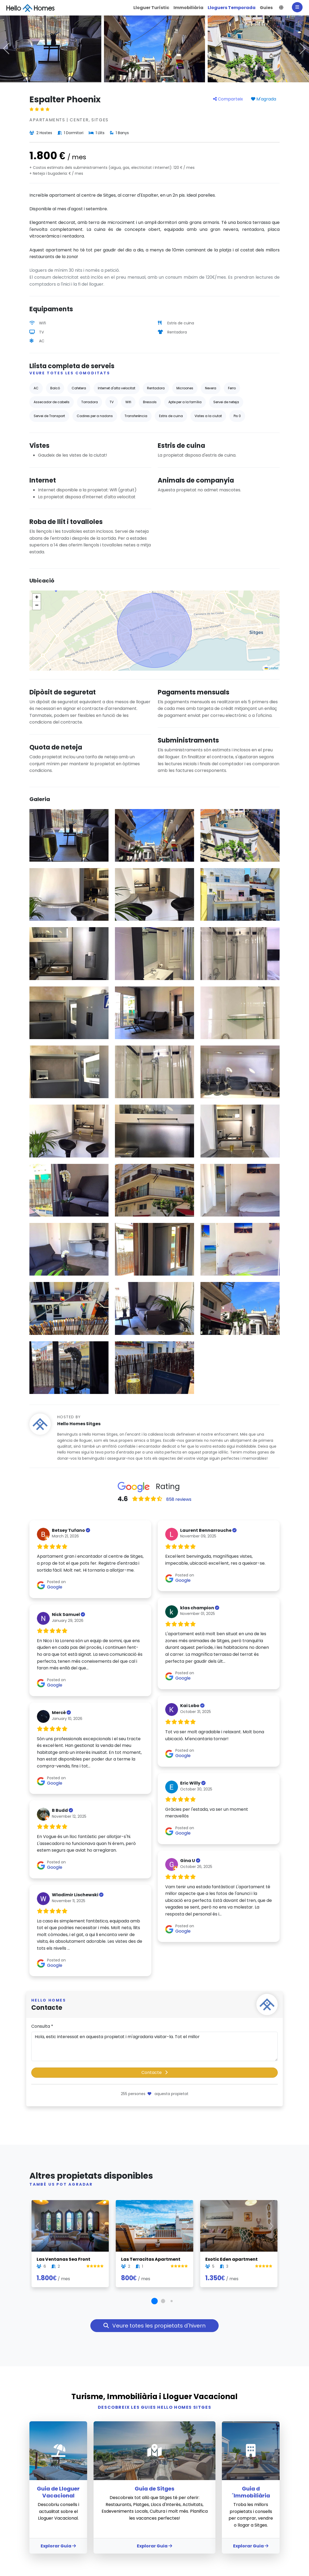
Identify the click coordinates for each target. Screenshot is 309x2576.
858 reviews (178, 1499)
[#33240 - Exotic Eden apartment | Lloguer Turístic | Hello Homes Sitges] (238, 2226)
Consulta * (42, 2026)
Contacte (154, 2072)
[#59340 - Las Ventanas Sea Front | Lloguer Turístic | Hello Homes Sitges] (70, 2226)
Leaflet (271, 668)
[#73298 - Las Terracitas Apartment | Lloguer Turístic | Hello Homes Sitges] (154, 2226)
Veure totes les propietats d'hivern (154, 2325)
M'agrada (263, 99)
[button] (281, 7)
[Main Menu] (297, 7)
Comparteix (228, 99)
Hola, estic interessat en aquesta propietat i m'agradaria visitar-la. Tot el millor (154, 2046)
